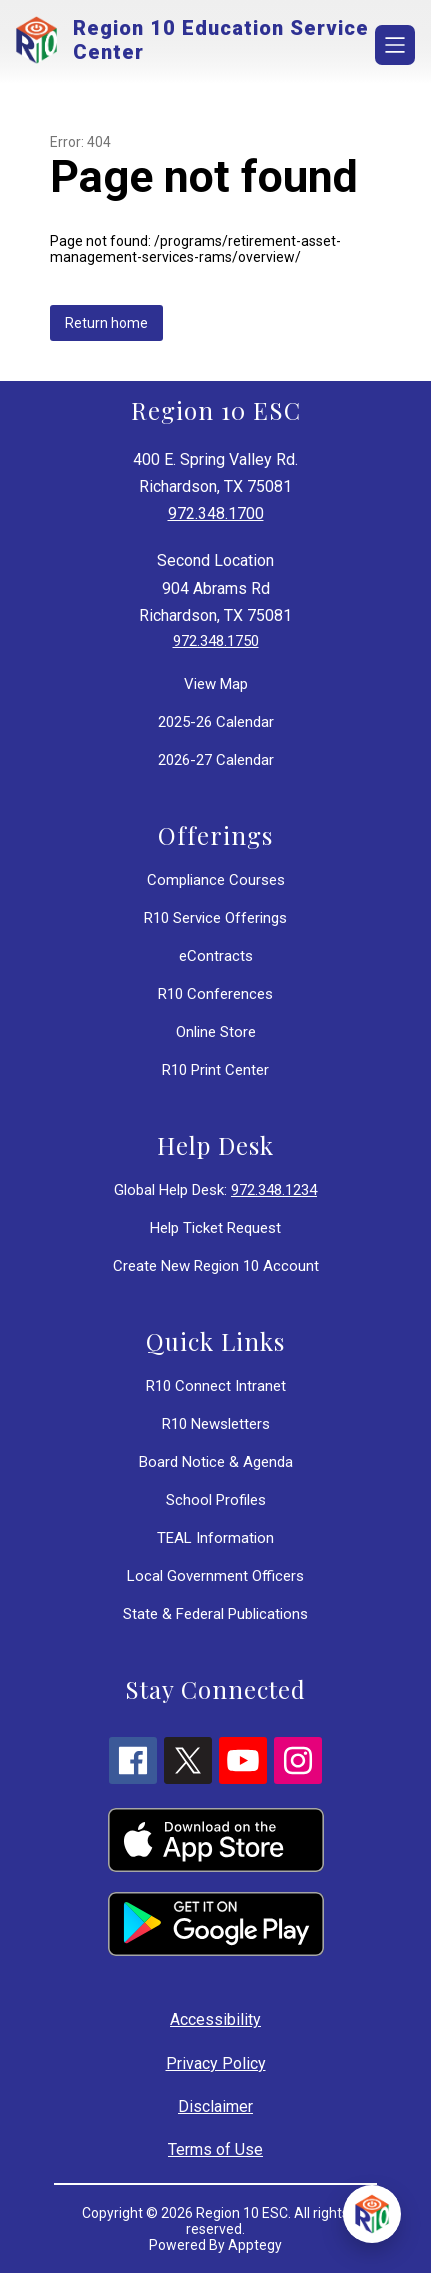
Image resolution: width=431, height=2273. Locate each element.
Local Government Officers (215, 1576)
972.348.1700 (216, 513)
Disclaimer (215, 2106)
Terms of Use (215, 2149)
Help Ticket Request (215, 1228)
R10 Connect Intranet (216, 1386)
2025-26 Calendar (216, 722)
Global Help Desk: (215, 1190)
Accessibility (215, 2019)
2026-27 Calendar (216, 760)
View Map (216, 684)
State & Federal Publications (215, 1614)
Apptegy (255, 2245)
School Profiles (216, 1500)
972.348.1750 (216, 641)
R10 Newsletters (216, 1424)
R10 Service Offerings (215, 918)
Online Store (216, 1032)
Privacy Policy (216, 2063)
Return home (106, 323)
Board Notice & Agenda (216, 1462)
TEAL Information (215, 1538)
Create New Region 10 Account (216, 1266)
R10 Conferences (215, 994)
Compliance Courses (216, 880)
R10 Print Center (215, 1070)
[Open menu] (395, 45)
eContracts (216, 956)
